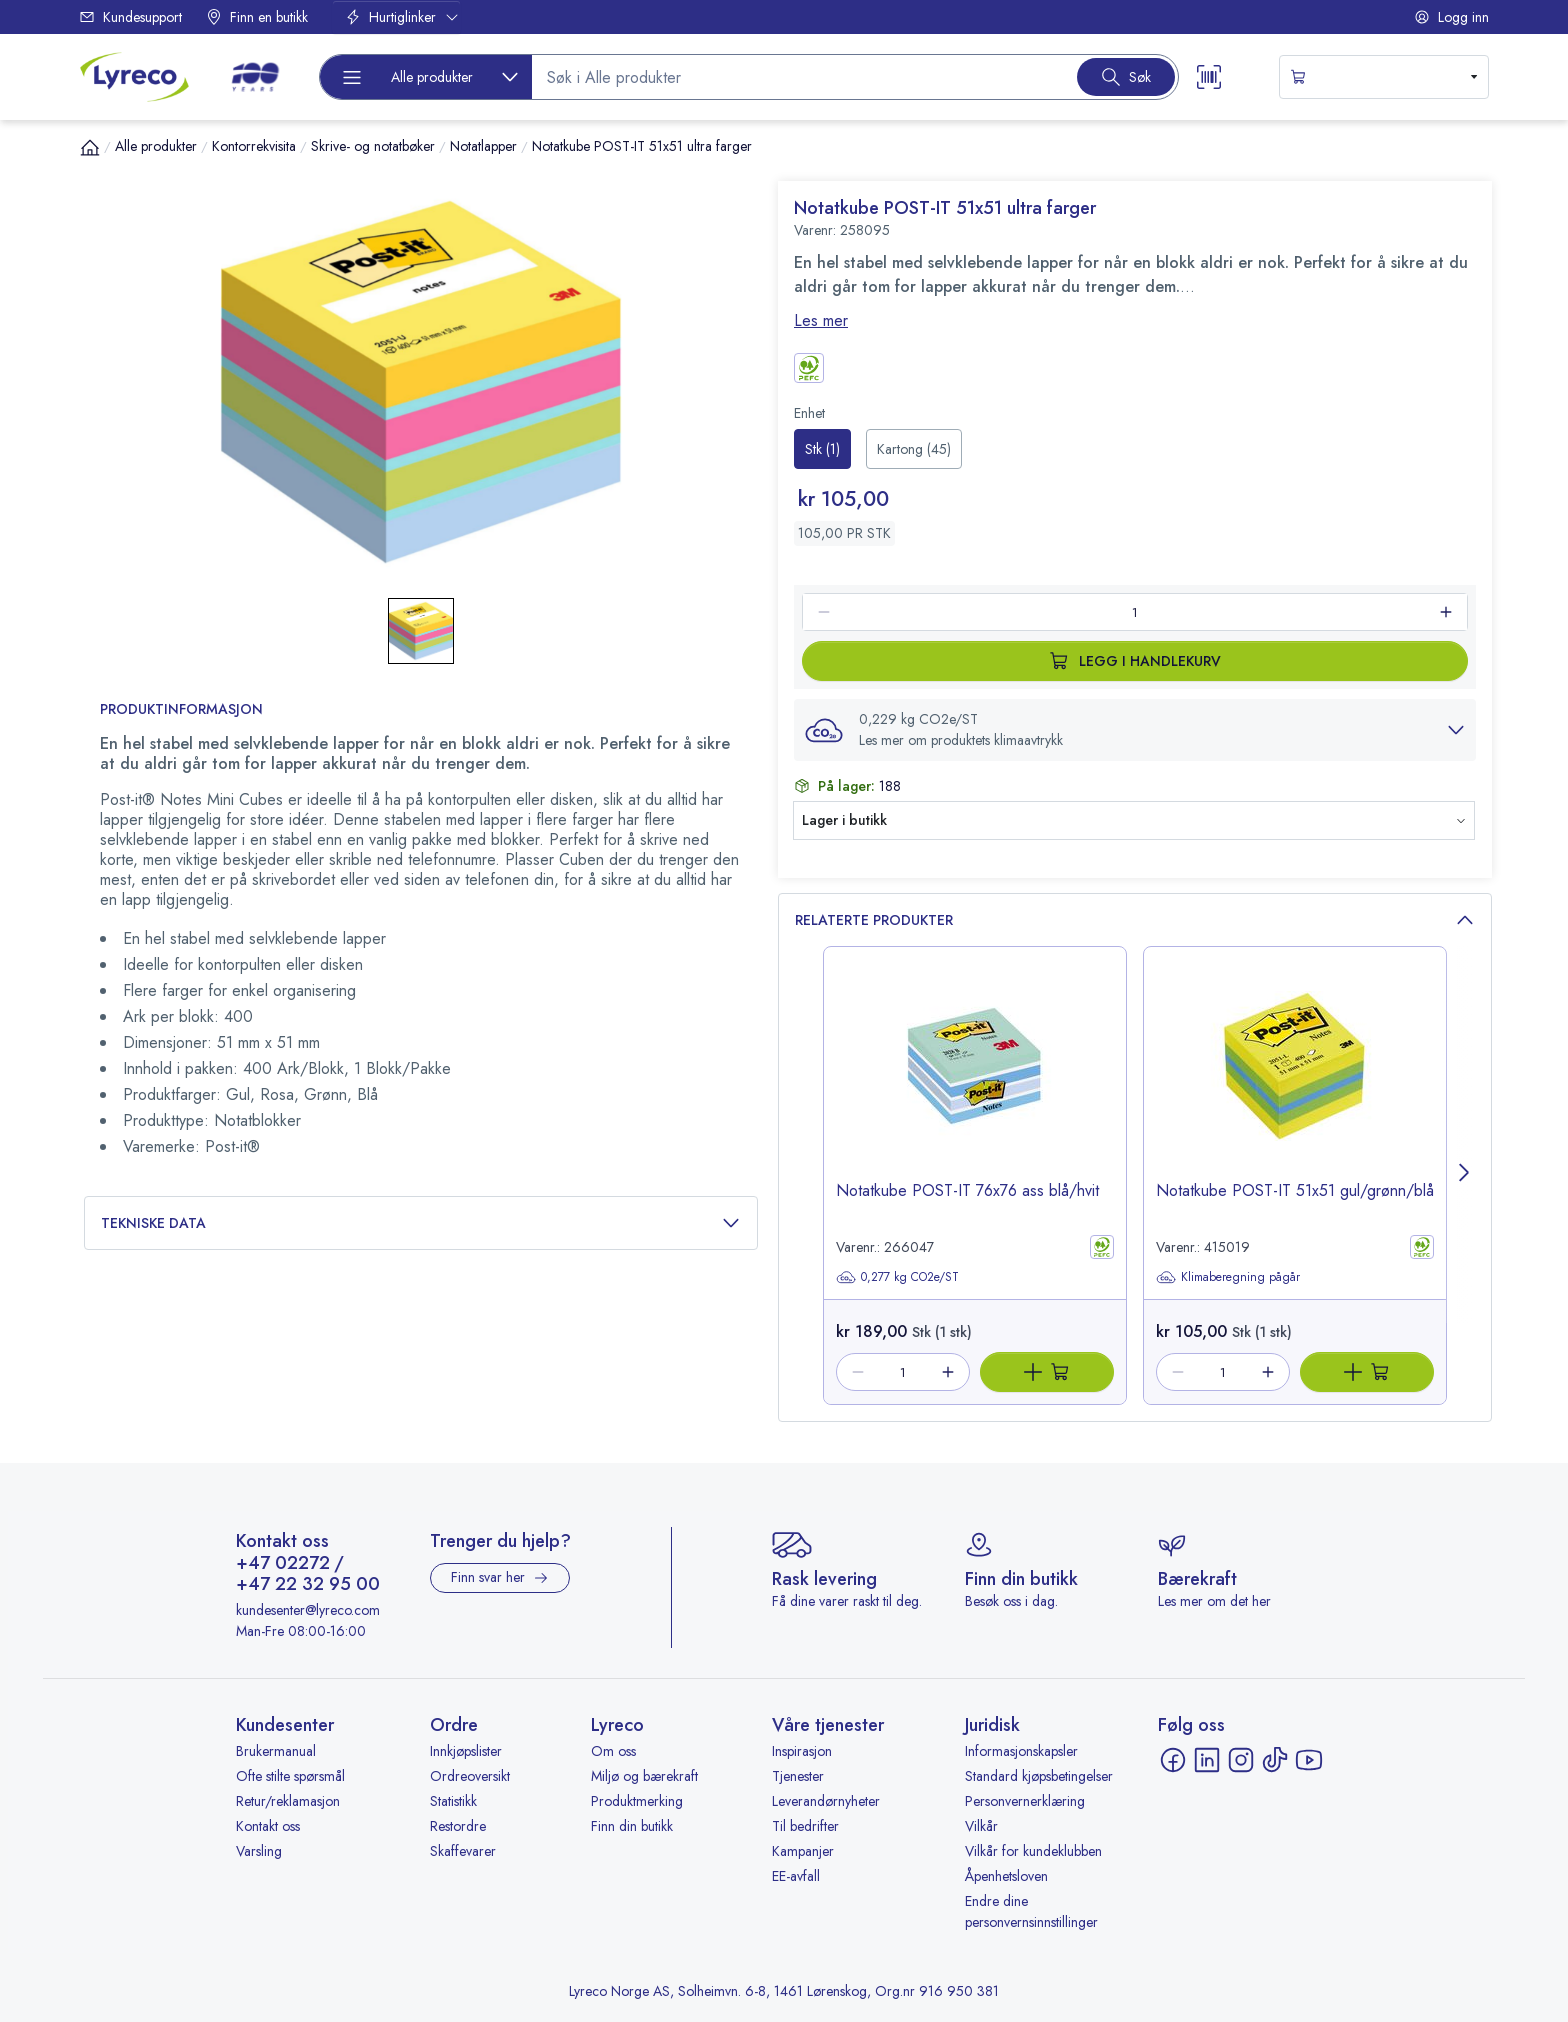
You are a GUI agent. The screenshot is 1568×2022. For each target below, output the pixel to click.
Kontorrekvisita (254, 146)
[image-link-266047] (975, 1081)
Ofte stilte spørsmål (290, 1776)
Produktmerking (637, 1801)
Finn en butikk (257, 17)
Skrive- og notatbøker (373, 146)
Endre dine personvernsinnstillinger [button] (1031, 1911)
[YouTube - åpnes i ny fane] (1309, 1760)
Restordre (458, 1826)
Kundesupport (130, 17)
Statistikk (453, 1801)
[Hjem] (90, 147)
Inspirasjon (802, 1751)
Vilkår (981, 1826)
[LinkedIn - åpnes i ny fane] (1207, 1760)
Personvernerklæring (1025, 1801)
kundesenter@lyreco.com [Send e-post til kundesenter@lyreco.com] (308, 1610)
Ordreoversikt (470, 1776)
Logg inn (1451, 17)
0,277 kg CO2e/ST (897, 1277)
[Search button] (1126, 77)
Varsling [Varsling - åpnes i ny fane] (259, 1851)
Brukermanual (276, 1751)
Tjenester (798, 1776)
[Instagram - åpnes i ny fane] (1241, 1760)
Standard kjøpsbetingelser (1039, 1776)
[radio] (822, 449)
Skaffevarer (463, 1851)
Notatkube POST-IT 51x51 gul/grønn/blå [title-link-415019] (1295, 1190)
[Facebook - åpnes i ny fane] (1173, 1760)
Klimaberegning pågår (1228, 1277)
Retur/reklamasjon (288, 1801)
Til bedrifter (805, 1826)
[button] (1135, 730)
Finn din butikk (632, 1826)
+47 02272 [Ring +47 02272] (283, 1564)
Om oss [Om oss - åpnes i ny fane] (613, 1751)
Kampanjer (803, 1851)
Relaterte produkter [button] (1135, 920)
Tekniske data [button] (421, 1223)
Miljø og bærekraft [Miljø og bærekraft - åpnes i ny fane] (644, 1776)
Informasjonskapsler (1021, 1751)
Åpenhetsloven (1006, 1876)
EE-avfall (796, 1876)
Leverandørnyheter (826, 1801)
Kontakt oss (268, 1826)
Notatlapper (483, 146)
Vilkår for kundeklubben (1033, 1851)
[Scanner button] (1209, 77)
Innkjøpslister (466, 1751)
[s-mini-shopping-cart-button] (1384, 77)
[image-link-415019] (1295, 1081)
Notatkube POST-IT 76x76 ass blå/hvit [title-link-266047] (967, 1190)
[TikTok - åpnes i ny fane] (1275, 1760)
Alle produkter (156, 146)
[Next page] (1465, 1175)
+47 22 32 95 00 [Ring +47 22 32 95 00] (308, 1585)
